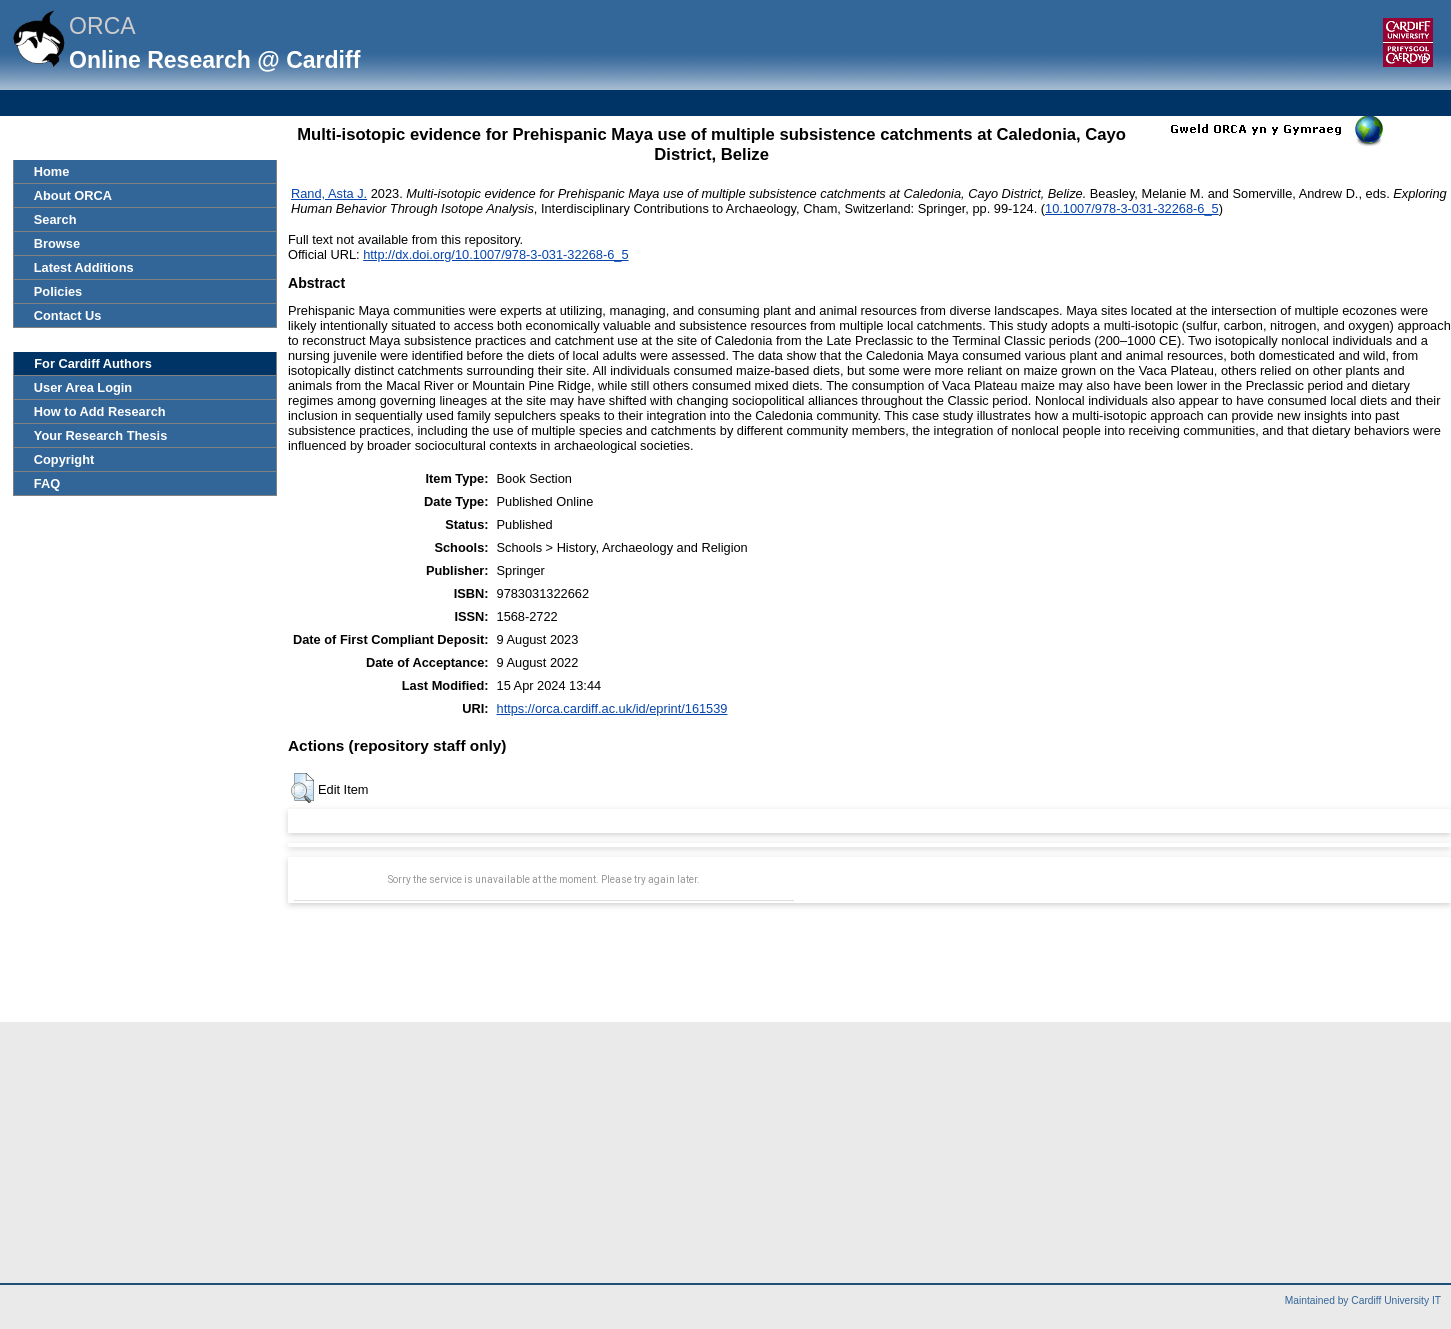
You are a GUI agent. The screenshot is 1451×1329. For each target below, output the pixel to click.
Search (55, 219)
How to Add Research (100, 411)
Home (52, 171)
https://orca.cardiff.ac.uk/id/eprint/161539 (612, 708)
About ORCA (73, 195)
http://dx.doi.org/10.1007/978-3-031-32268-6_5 (495, 254)
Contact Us (68, 315)
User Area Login (83, 387)
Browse (57, 243)
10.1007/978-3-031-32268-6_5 (1132, 208)
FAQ (47, 483)
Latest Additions (84, 267)
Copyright (64, 459)
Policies (58, 291)
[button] (302, 788)
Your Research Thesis (100, 435)
